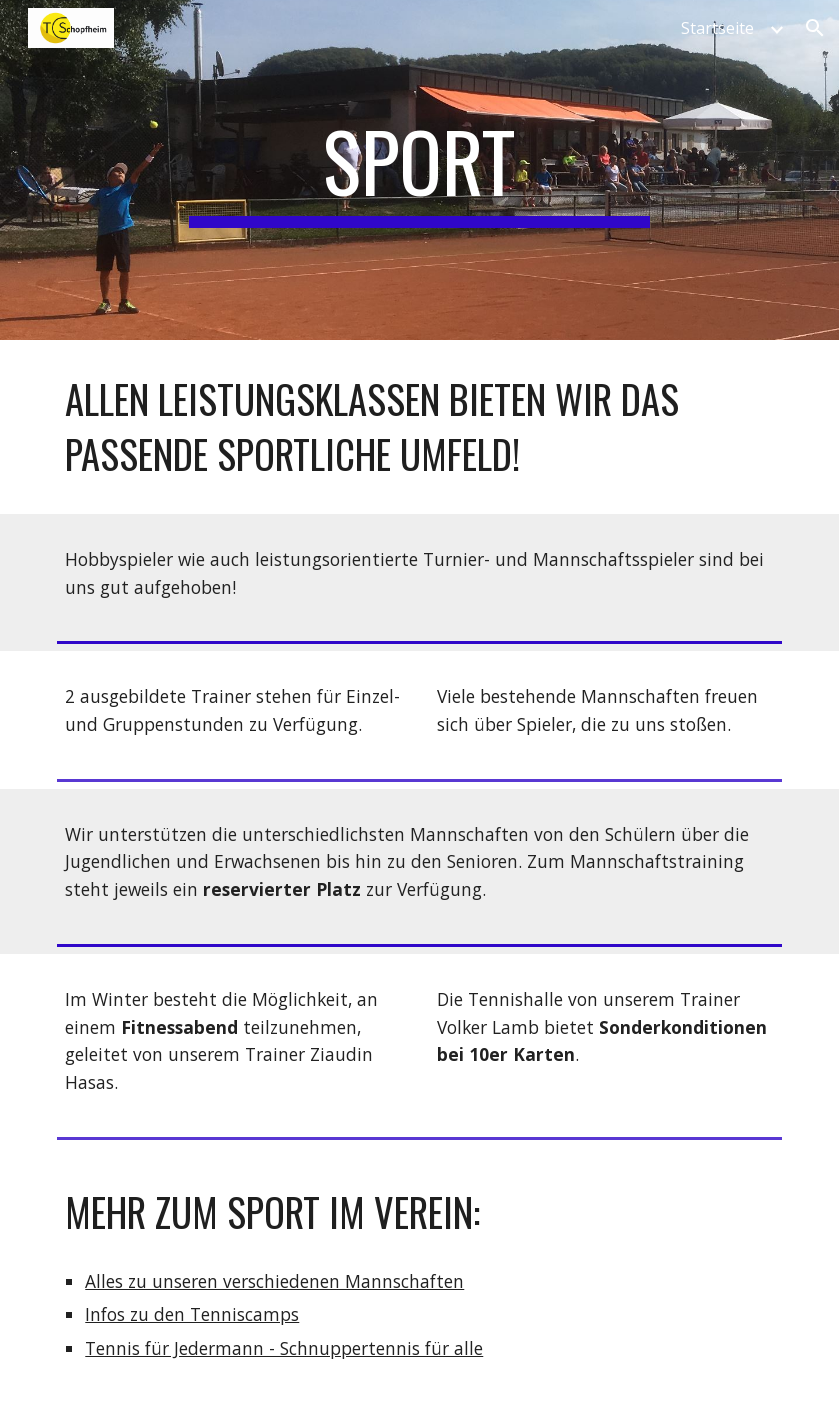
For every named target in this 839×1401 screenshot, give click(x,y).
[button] (815, 28)
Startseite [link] (717, 28)
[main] (419, 170)
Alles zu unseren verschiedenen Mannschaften (274, 1281)
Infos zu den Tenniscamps (192, 1314)
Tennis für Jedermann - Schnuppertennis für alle (284, 1348)
